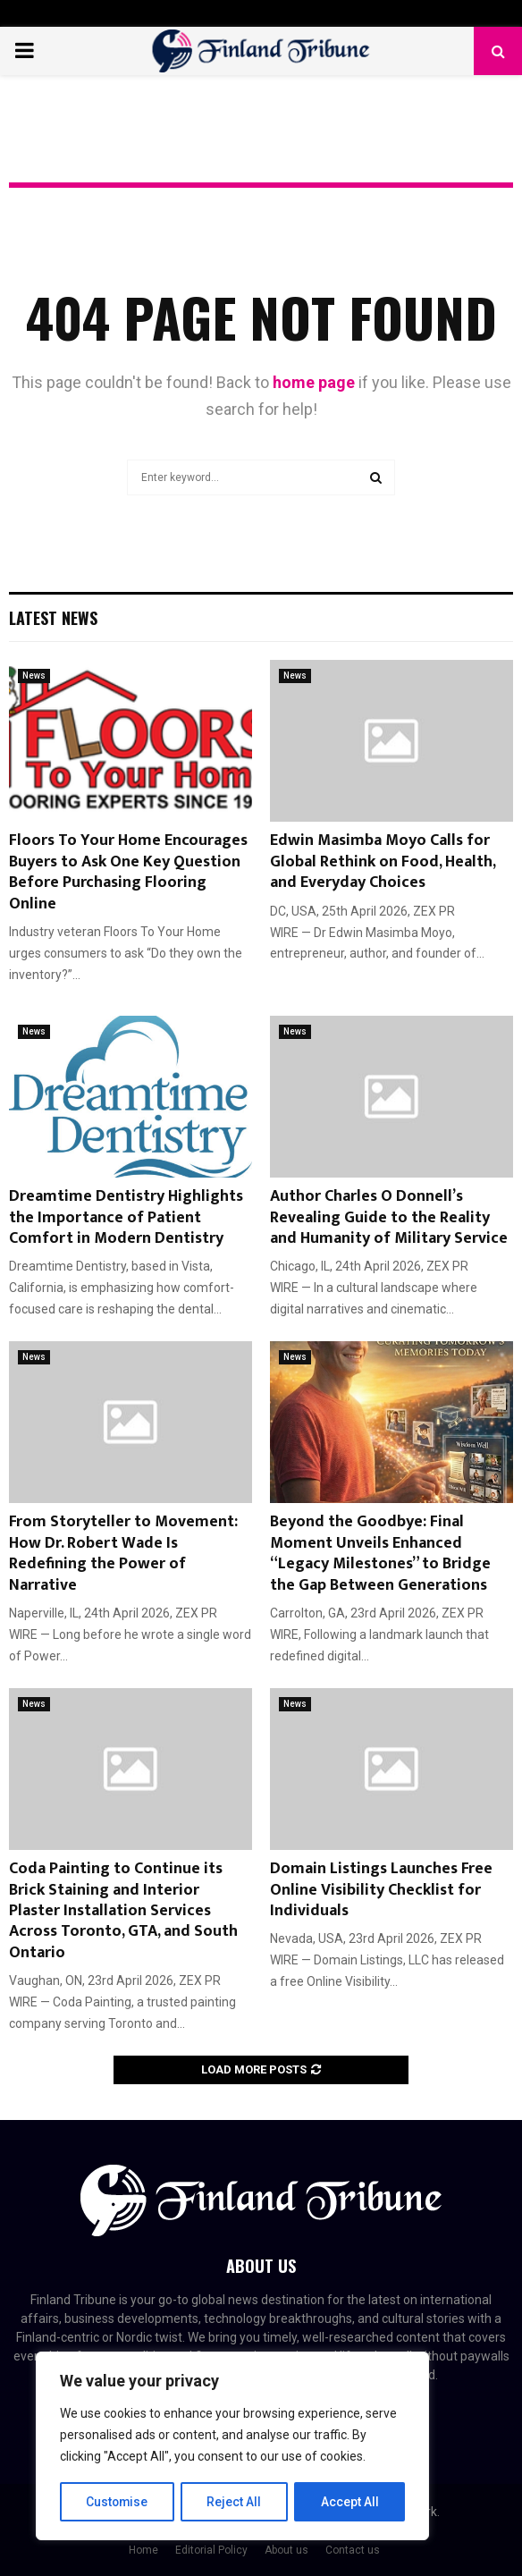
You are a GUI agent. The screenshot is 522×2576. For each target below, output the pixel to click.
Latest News (53, 617)
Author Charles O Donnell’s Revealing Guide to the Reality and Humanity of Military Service (389, 1217)
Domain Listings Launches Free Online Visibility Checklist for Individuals (381, 1889)
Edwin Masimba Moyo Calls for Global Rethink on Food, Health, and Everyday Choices (382, 861)
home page (314, 382)
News (34, 675)
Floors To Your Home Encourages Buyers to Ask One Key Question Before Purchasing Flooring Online (128, 871)
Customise (117, 2502)
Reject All (235, 2502)
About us (286, 2550)
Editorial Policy (211, 2550)
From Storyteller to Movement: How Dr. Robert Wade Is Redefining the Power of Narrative (123, 1553)
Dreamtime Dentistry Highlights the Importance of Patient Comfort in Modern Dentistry (126, 1217)
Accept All (350, 2502)
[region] (232, 2446)
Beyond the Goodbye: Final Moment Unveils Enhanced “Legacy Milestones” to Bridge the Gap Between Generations (380, 1553)
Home (143, 2550)
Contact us (352, 2550)
